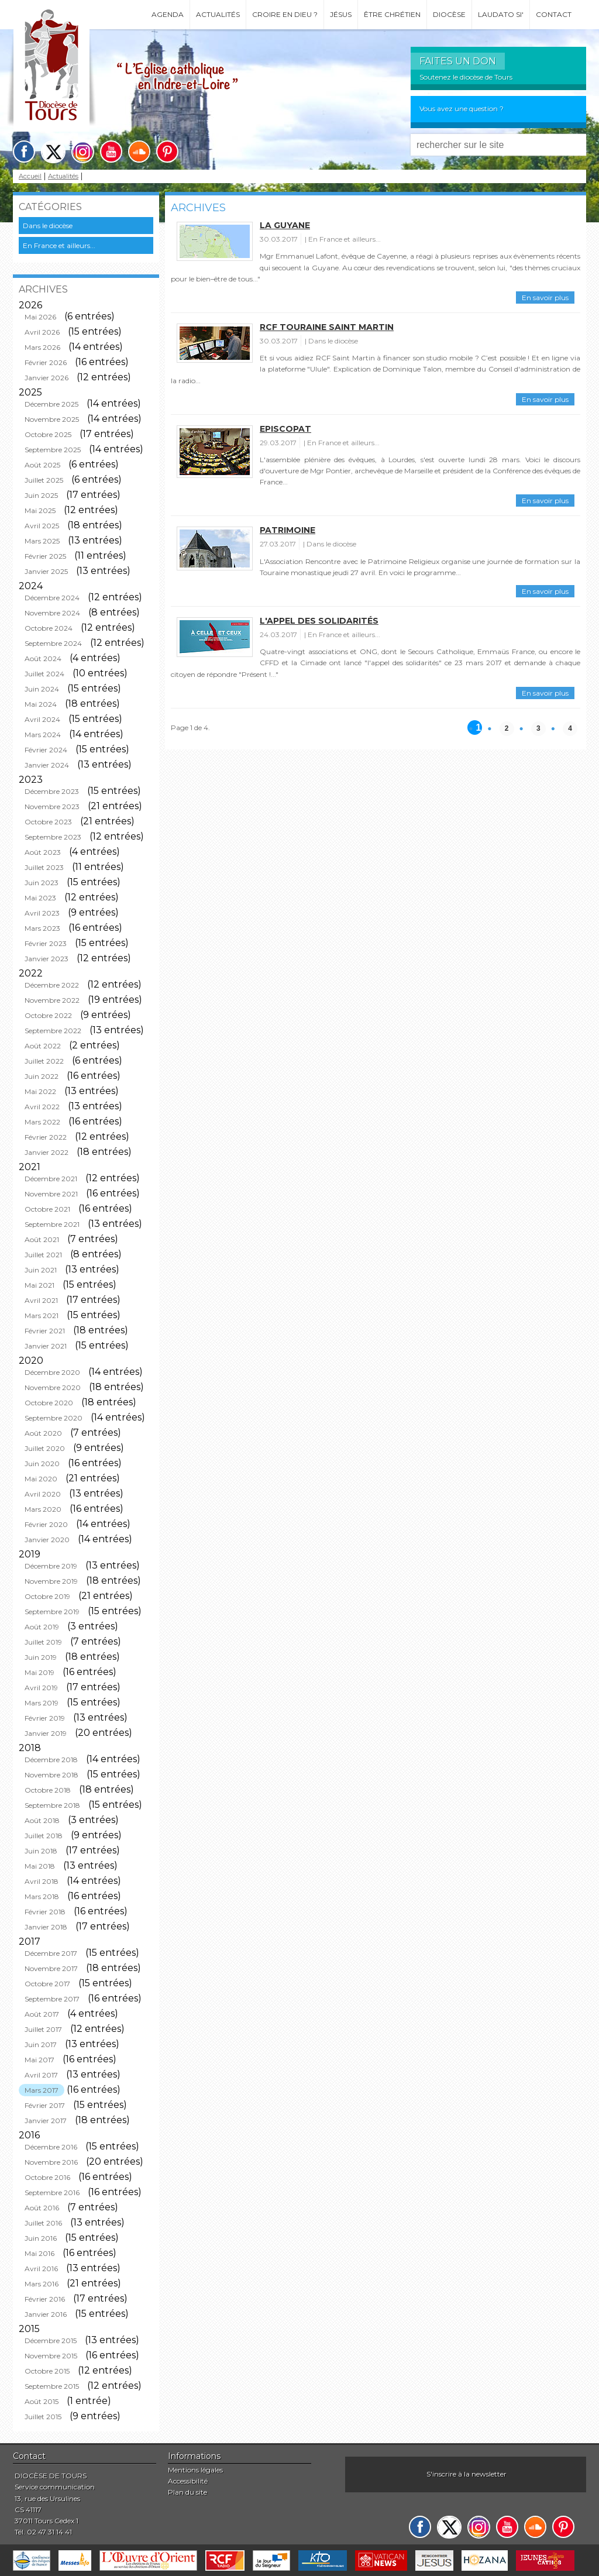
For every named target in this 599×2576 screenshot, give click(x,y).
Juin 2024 (42, 689)
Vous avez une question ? (461, 108)
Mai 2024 (41, 704)
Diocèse (449, 14)
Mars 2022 (42, 1121)
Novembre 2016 (51, 2162)
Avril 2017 (41, 2075)
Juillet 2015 (43, 2416)
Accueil (30, 176)
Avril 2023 (42, 913)
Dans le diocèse (48, 225)
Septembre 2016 (52, 2192)
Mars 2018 (42, 1896)
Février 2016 (45, 2299)
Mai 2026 (40, 316)
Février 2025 (45, 556)
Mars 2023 (42, 928)
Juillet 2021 (43, 1254)
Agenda (168, 14)
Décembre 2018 (51, 1759)
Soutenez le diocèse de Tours (465, 77)
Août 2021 (42, 1239)
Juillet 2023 (44, 867)
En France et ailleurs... (59, 245)
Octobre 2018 (48, 1790)
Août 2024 (43, 658)
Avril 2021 (41, 1300)
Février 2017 (45, 2105)
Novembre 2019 (51, 1581)
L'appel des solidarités (319, 620)
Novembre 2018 (51, 1774)
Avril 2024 (42, 719)
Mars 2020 (43, 1509)
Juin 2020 (42, 1463)
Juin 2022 (41, 1076)
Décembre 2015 (51, 2340)
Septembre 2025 (53, 449)
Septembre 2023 (53, 837)
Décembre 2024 (52, 597)
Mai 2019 (39, 1672)
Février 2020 (46, 1524)
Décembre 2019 (51, 1566)
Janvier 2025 (46, 571)
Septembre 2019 (52, 1611)
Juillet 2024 (44, 673)
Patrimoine (287, 530)
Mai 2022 (40, 1091)
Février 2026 (46, 362)
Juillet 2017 (43, 2029)
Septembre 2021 (52, 1224)
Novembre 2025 (52, 419)
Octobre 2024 (49, 628)
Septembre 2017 (52, 1998)
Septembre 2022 (53, 1030)
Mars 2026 (42, 347)
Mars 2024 (43, 734)
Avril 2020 (43, 1494)
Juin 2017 (41, 2044)
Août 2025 (42, 464)
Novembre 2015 (51, 2355)
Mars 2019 (41, 1702)
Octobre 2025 (48, 434)
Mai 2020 (41, 1478)
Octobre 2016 (47, 2177)
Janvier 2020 (47, 1539)
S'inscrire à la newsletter (466, 2474)
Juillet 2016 (43, 2223)
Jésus (341, 14)
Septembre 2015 (52, 2386)
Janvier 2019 (46, 1733)
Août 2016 (42, 2207)
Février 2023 (46, 943)
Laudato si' (501, 14)
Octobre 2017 (47, 1983)
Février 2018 (45, 1911)
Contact (554, 14)
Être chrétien (392, 14)
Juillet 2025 (44, 480)
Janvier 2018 (46, 1926)
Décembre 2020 (52, 1372)
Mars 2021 (41, 1315)
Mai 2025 (40, 510)
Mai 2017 (39, 2059)
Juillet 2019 (43, 1642)
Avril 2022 (42, 1106)
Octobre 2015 (47, 2371)
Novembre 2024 (52, 612)
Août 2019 (42, 1626)
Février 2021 (45, 1330)
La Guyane (285, 225)
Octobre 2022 (48, 1015)
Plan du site (187, 2492)
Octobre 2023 (48, 821)
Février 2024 (46, 749)
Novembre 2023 (52, 806)
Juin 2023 (41, 882)
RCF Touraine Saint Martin (327, 327)
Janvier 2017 (46, 2120)
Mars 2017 (41, 2090)
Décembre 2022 (52, 985)
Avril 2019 (41, 1687)
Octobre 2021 (47, 1209)
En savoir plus (545, 297)
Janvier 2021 (46, 1346)
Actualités (218, 14)
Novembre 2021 (51, 1193)
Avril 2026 (42, 332)
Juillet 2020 (45, 1448)
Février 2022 (46, 1137)
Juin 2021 (41, 1269)
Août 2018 (42, 1820)
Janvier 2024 (47, 765)
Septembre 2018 (52, 1805)
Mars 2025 (42, 540)
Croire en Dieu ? (285, 14)
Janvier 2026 (46, 377)
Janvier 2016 (46, 2314)
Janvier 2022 (46, 1152)
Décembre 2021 (51, 1178)
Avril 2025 (42, 525)
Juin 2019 (41, 1657)
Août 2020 (43, 1433)
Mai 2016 (39, 2253)
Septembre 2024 (53, 643)
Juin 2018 (41, 1850)
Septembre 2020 (53, 1417)
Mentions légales (195, 2469)
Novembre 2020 (53, 1387)
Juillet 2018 (44, 1835)
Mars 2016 (41, 2283)
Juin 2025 (41, 495)
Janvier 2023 (46, 958)
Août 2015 (41, 2401)
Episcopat (285, 429)
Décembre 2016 (51, 2146)
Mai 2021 (39, 1285)
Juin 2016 (41, 2238)
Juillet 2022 (44, 1061)
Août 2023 (43, 852)
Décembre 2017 (51, 1953)
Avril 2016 (41, 2268)
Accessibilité (188, 2481)
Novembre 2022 (52, 1000)
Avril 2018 (41, 1881)
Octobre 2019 (47, 1596)
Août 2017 (42, 2014)
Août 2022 (43, 1045)
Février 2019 (45, 1718)
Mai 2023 (40, 897)
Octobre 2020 (49, 1402)
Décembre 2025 (51, 404)
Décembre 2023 (52, 791)
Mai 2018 (40, 1866)
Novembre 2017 (51, 1968)
